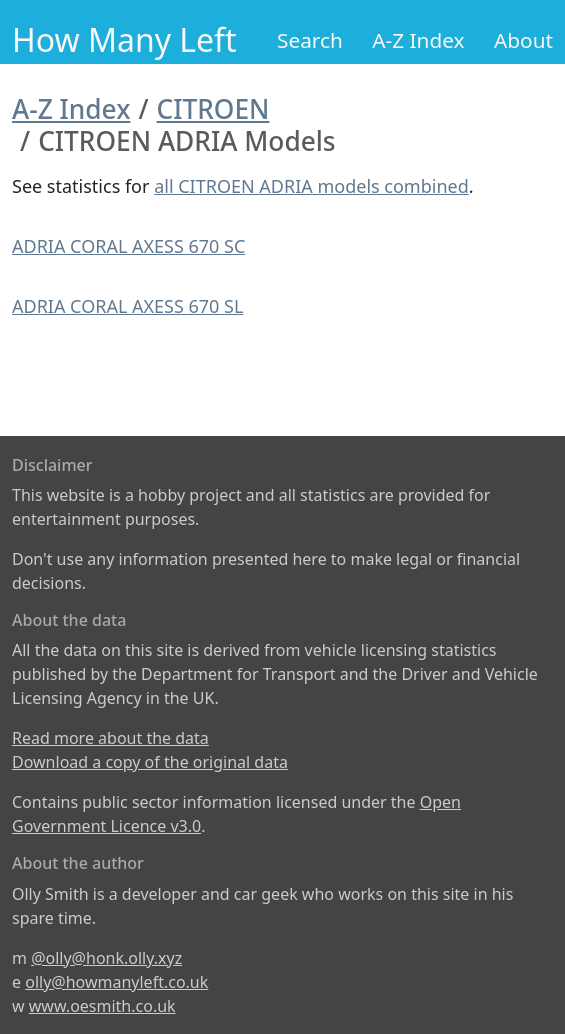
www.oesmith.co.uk (102, 1006)
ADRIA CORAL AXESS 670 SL (127, 306)
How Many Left (124, 39)
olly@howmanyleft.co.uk (116, 982)
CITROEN (213, 109)
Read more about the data (110, 738)
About (523, 40)
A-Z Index (418, 40)
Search (310, 40)
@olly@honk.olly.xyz (106, 958)
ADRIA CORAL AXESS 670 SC (128, 246)
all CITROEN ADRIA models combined (311, 186)
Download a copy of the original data (150, 762)
